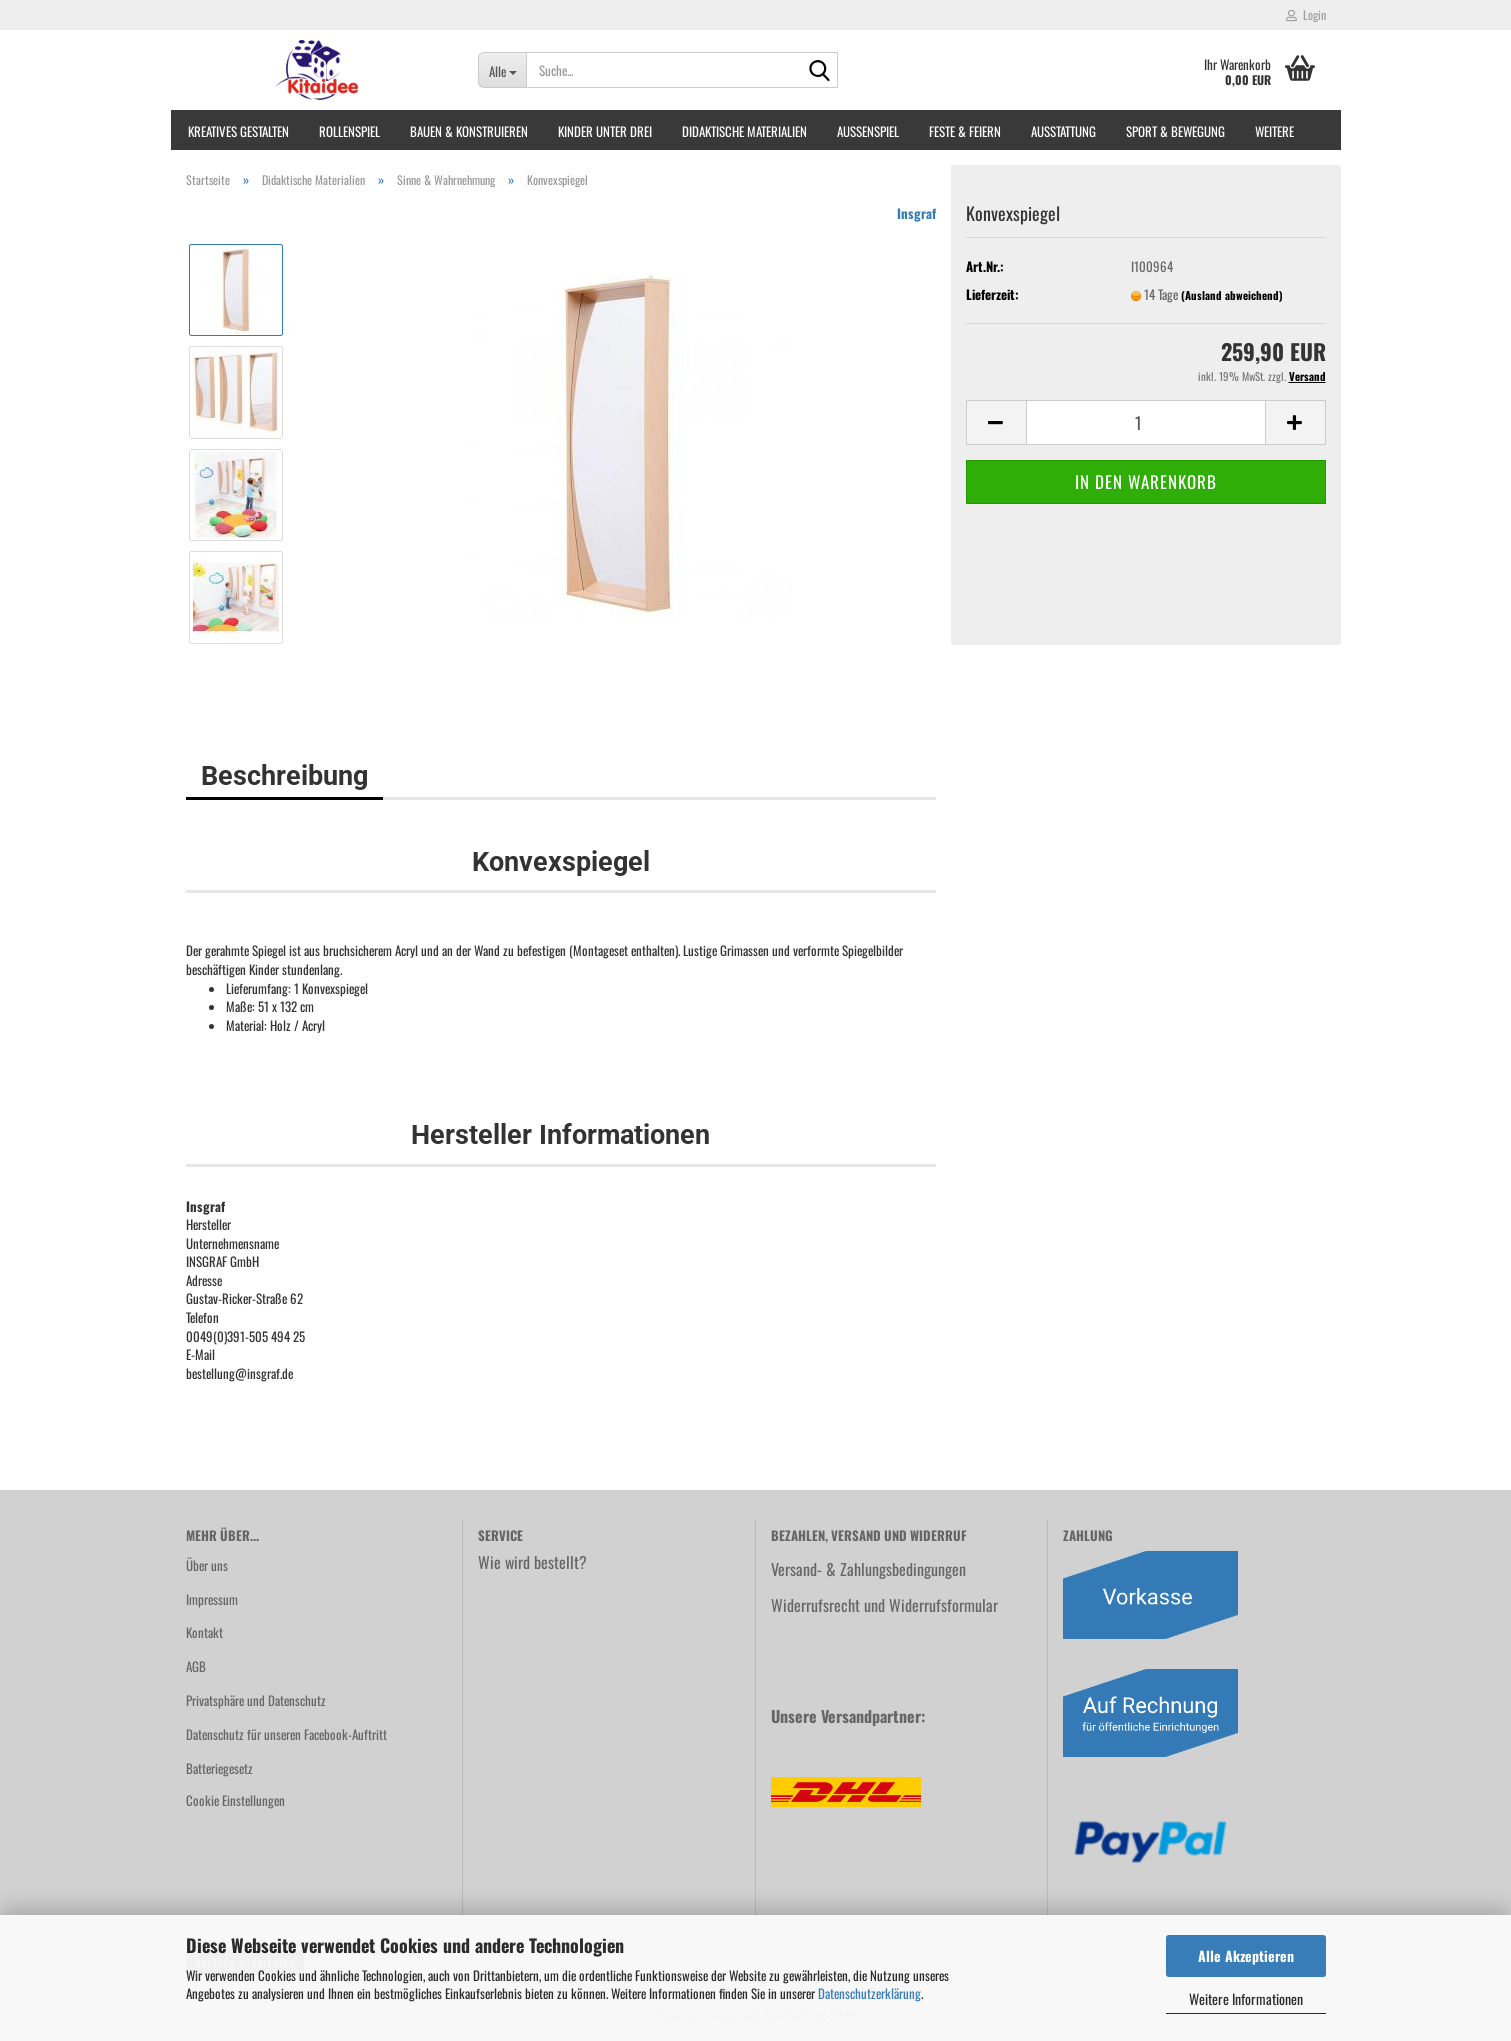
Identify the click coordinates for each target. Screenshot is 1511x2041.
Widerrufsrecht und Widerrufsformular (884, 1605)
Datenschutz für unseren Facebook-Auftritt (286, 1734)
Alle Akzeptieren (1246, 1955)
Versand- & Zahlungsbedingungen (868, 1569)
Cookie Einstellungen (235, 1800)
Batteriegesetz (219, 1768)
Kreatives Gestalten (238, 131)
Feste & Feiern (965, 131)
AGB (196, 1666)
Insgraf (916, 213)
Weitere (1274, 131)
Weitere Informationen (1246, 1998)
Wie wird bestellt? (532, 1562)
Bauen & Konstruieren (469, 131)
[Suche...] (502, 70)
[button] (996, 422)
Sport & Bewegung (1175, 131)
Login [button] (1306, 14)
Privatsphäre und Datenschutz (256, 1700)
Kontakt (204, 1632)
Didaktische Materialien (744, 131)
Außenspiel (868, 131)
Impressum (212, 1599)
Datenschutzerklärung (869, 1993)
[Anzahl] (1146, 422)
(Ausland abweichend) (1232, 295)
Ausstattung (1063, 131)
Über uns (207, 1565)
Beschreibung (284, 776)
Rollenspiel (349, 131)
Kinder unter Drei (605, 131)
